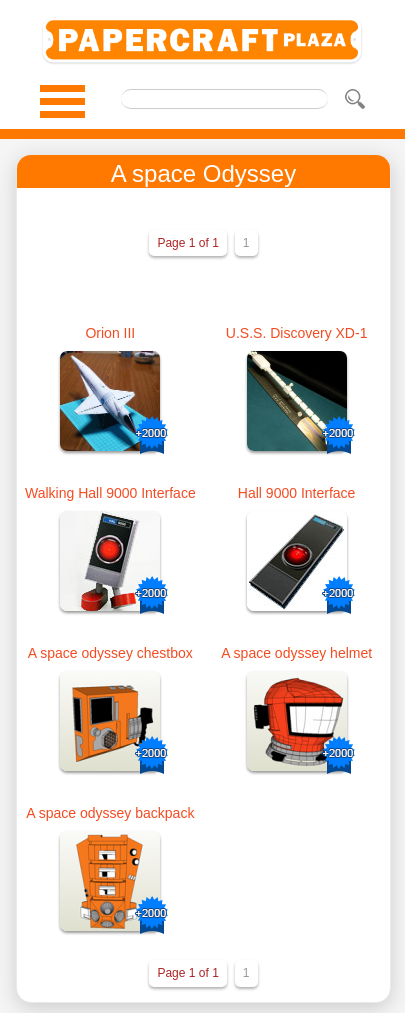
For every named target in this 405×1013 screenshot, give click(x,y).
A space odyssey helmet (296, 653)
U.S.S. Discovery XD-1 (297, 333)
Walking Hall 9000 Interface (110, 493)
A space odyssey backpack (110, 813)
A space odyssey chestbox (110, 653)
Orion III (110, 333)
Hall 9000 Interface (297, 493)
